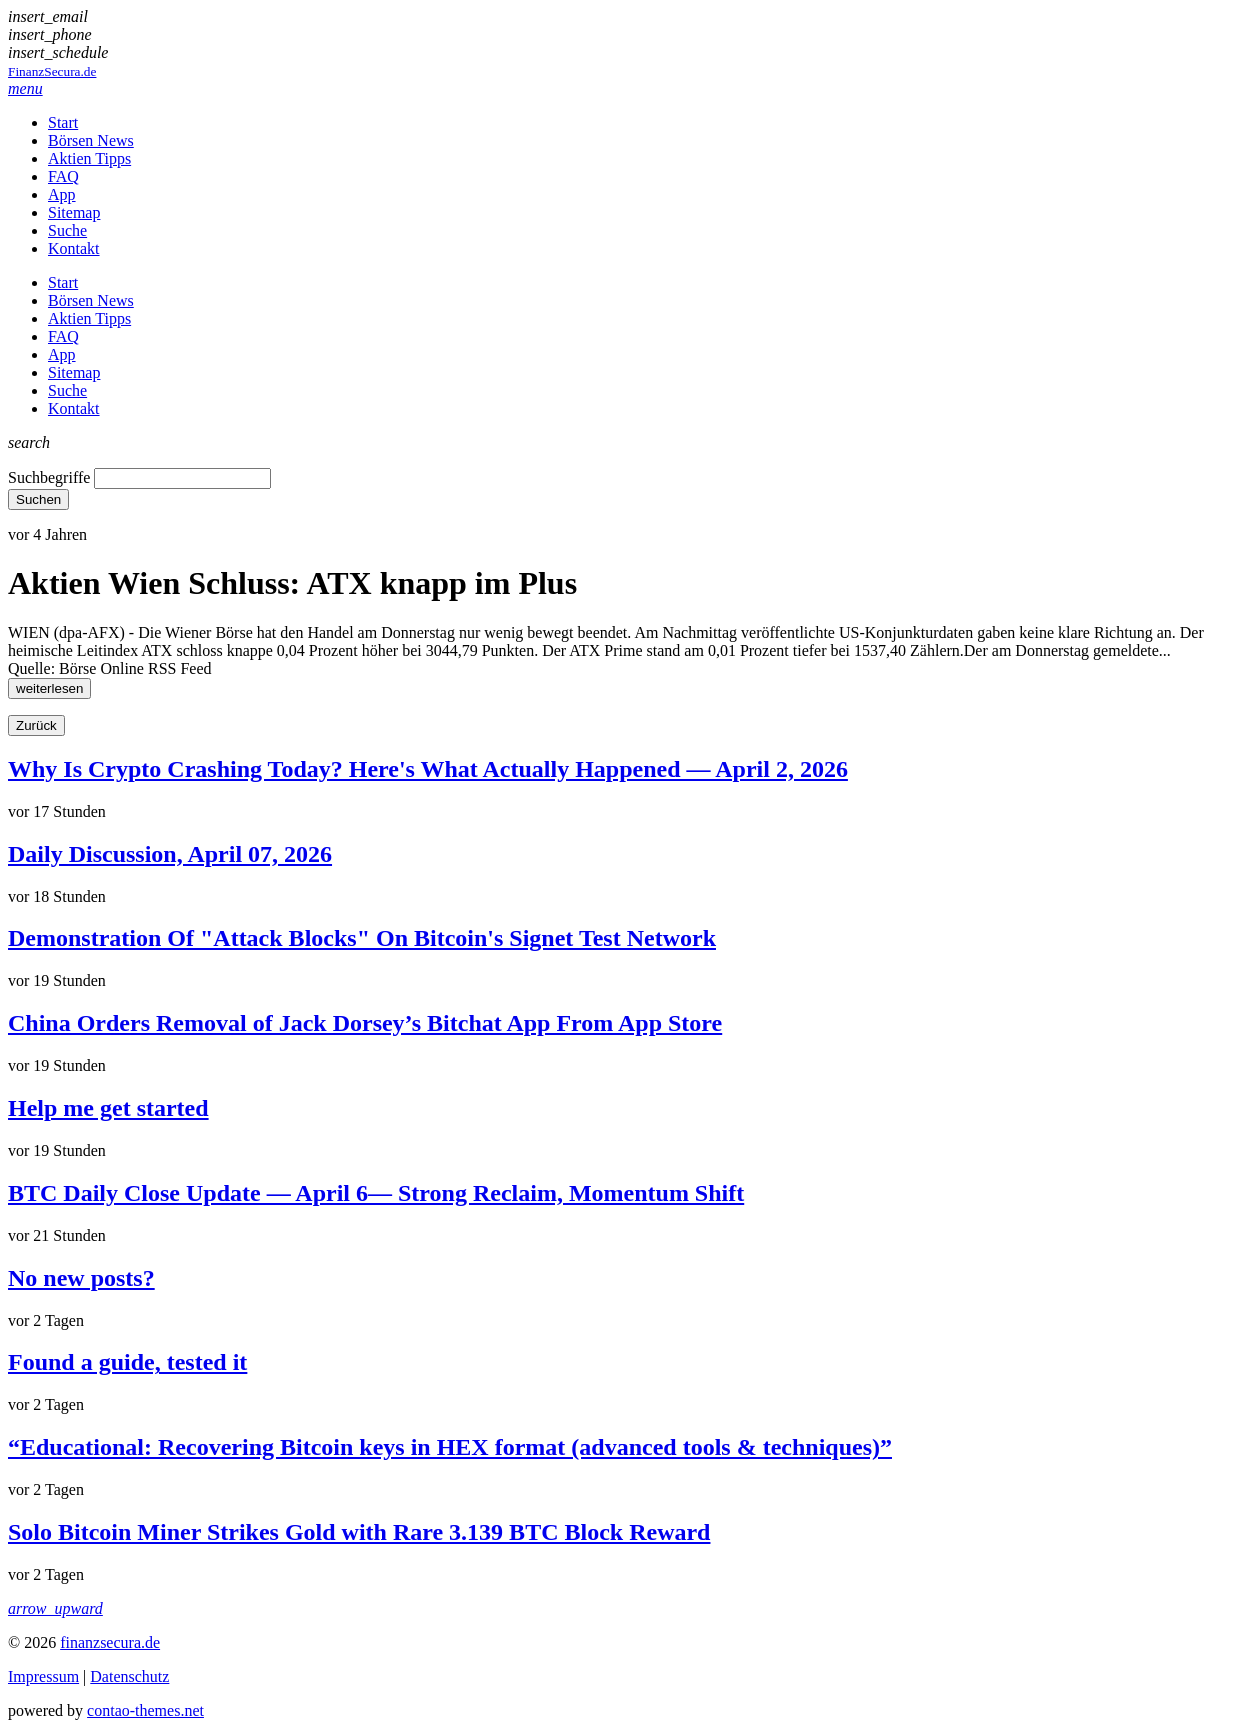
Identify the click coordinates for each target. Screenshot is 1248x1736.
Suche (67, 230)
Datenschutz (129, 1676)
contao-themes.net (145, 1710)
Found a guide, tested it (127, 1362)
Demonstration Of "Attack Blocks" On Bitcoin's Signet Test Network (362, 938)
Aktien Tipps (89, 158)
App (62, 194)
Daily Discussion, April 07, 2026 (170, 854)
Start (63, 122)
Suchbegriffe (49, 477)
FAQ (63, 176)
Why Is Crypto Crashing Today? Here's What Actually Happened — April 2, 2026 (428, 769)
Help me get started (108, 1108)
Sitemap (74, 212)
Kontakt (74, 248)
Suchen (38, 499)
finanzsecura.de (110, 1642)
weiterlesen (49, 688)
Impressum (43, 1676)
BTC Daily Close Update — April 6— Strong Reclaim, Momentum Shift (376, 1193)
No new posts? (81, 1278)
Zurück (36, 725)
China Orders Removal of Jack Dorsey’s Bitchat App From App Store (365, 1023)
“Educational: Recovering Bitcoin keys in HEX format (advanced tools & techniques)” (450, 1447)
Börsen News (91, 140)
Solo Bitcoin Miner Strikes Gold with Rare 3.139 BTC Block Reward (359, 1532)
